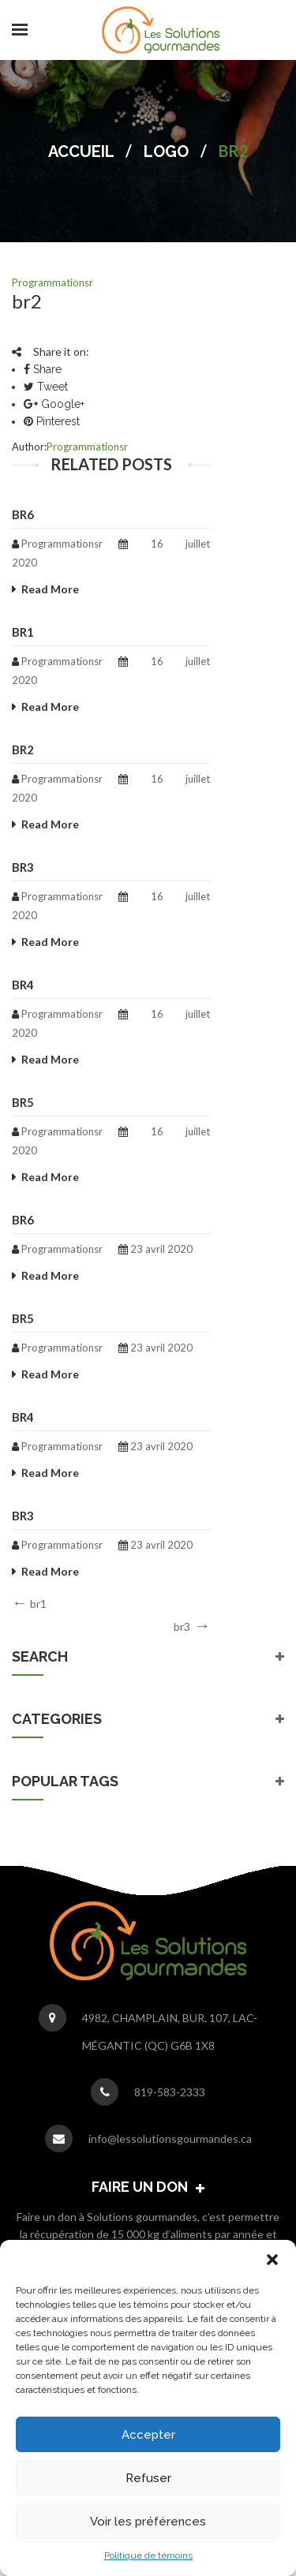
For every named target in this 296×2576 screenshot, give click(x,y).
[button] (272, 2260)
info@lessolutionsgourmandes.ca (170, 2138)
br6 (23, 514)
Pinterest (52, 421)
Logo (166, 151)
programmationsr (52, 282)
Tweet (46, 386)
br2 (23, 749)
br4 (23, 985)
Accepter (148, 2435)
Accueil (81, 151)
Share (43, 369)
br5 (23, 1102)
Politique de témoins (148, 2555)
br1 (23, 632)
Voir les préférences (148, 2521)
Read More (50, 589)
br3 (23, 867)
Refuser (148, 2478)
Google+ (54, 404)
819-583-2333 (169, 2092)
